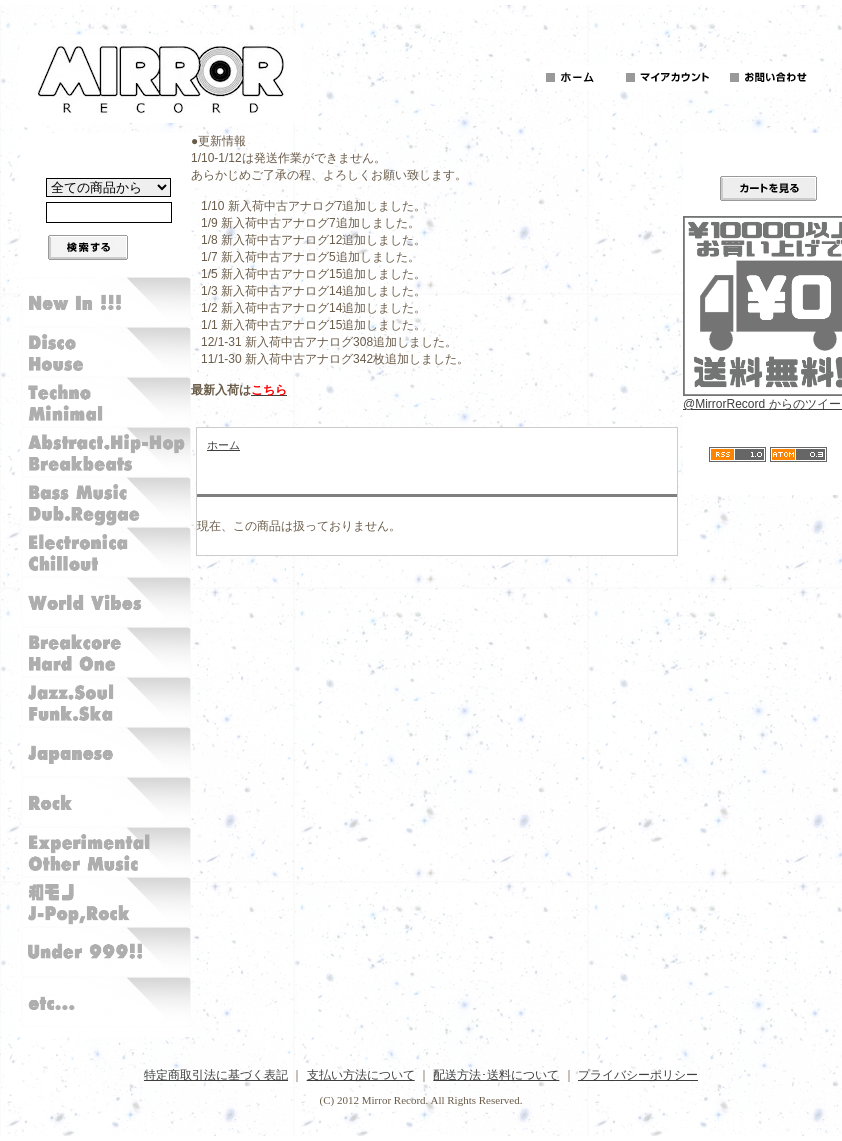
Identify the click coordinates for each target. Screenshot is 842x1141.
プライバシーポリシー (638, 1075)
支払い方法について (361, 1075)
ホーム (223, 445)
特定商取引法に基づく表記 (216, 1075)
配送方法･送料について (496, 1075)
